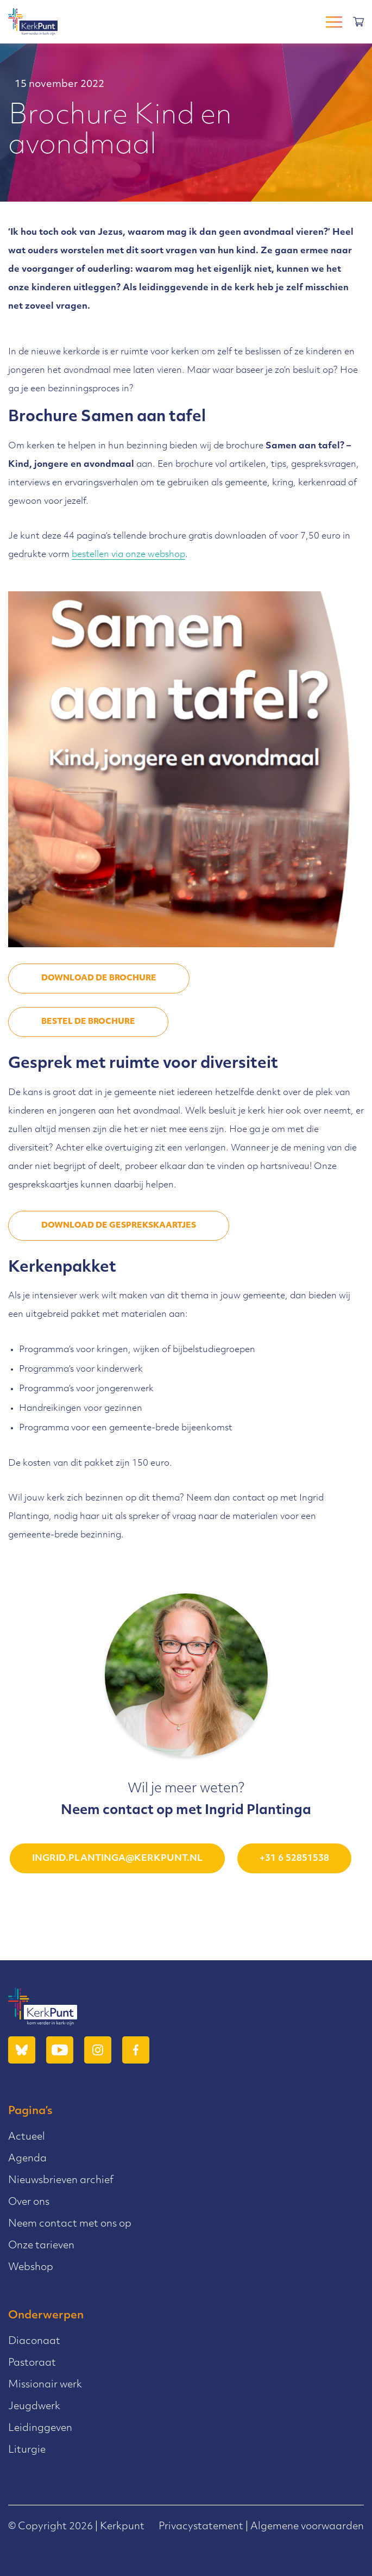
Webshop (30, 2267)
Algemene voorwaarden (307, 2527)
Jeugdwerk (34, 2407)
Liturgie (27, 2450)
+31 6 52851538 (294, 1858)
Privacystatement (201, 2527)
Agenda (27, 2159)
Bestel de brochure (88, 1022)
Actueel (26, 2137)
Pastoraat (32, 2363)
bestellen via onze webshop (128, 555)
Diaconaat (34, 2341)
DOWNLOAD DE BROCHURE (98, 978)
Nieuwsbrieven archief (61, 2180)
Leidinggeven (40, 2428)
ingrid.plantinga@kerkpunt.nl (117, 1858)
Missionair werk (45, 2385)
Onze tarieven (41, 2246)
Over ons (28, 2202)
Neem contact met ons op (69, 2224)
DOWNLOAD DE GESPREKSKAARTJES (118, 1226)
